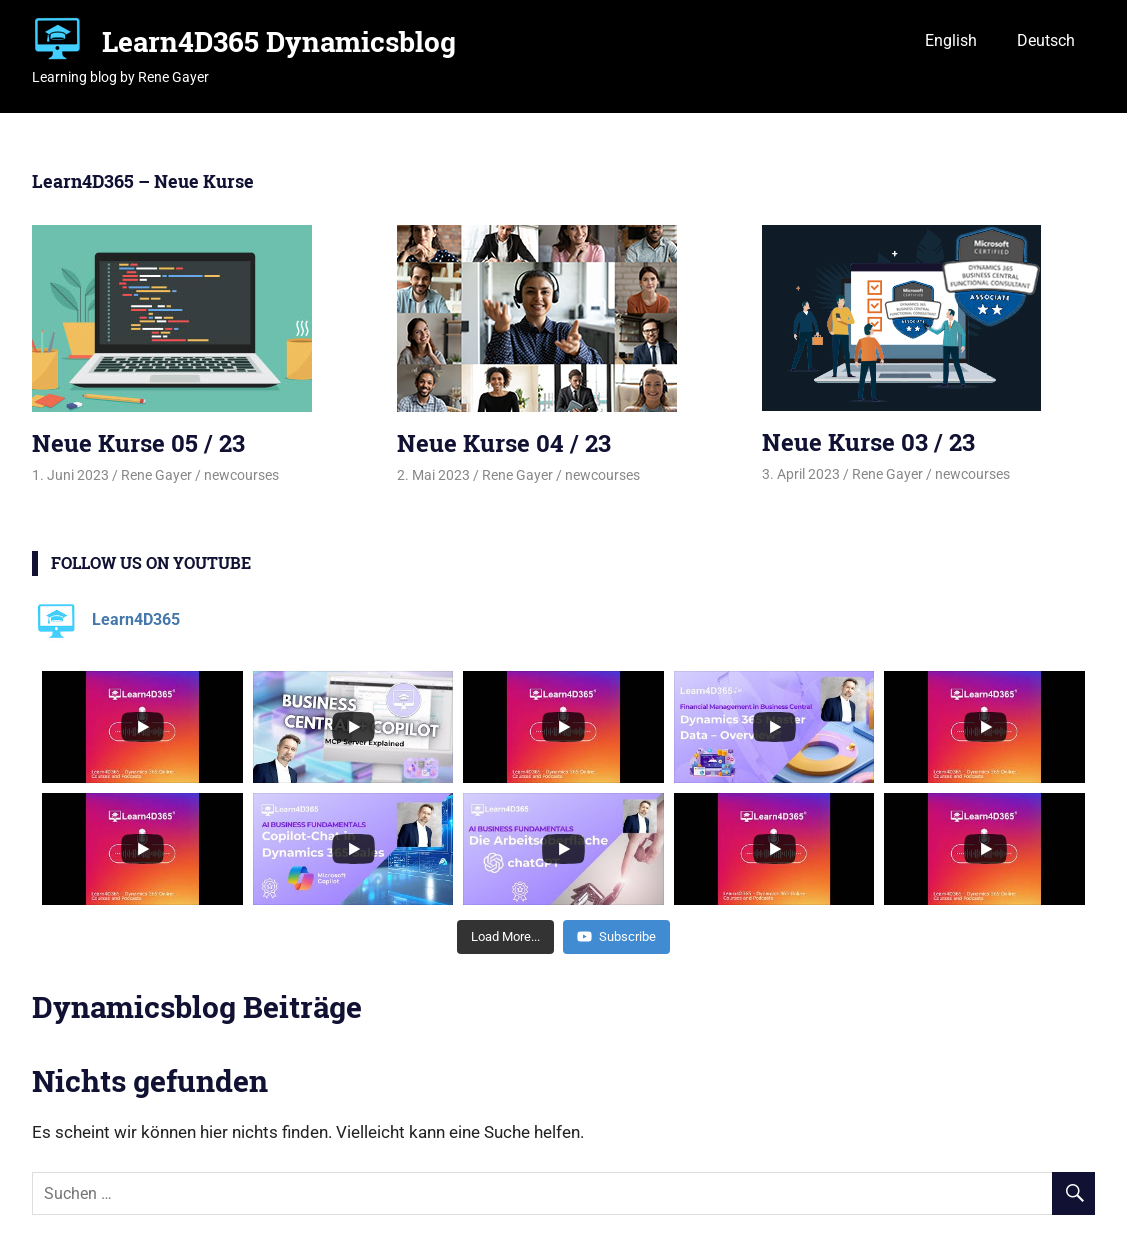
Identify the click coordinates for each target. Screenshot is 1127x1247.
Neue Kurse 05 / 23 (138, 443)
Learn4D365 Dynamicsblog (279, 41)
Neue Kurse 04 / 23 (504, 443)
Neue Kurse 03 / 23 (868, 442)
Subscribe (616, 936)
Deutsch (1046, 40)
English (951, 40)
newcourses (241, 475)
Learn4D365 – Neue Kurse (143, 181)
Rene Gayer (156, 475)
